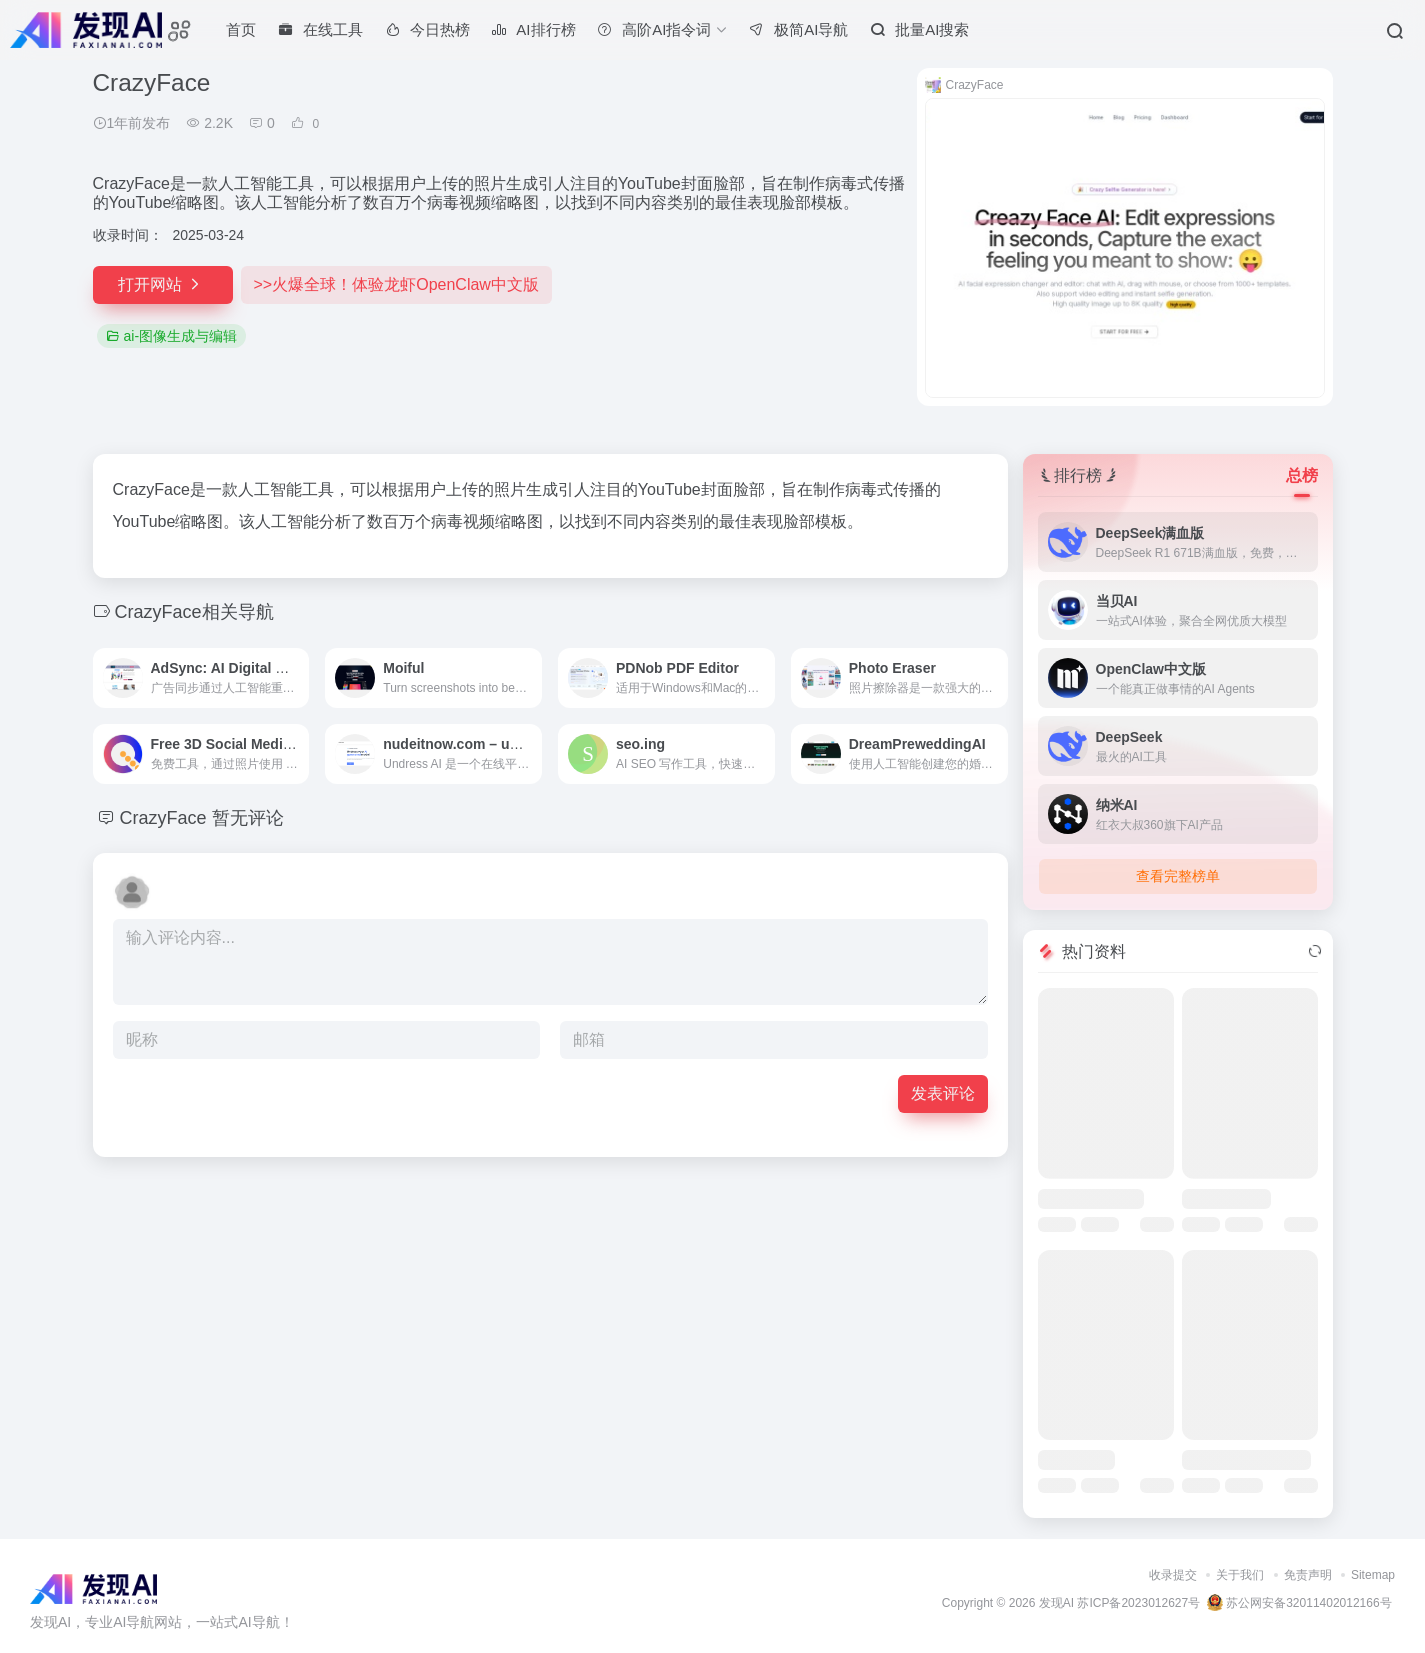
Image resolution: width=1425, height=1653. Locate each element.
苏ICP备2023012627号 (1138, 1603)
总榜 (1302, 475)
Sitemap (1373, 1575)
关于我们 (1240, 1575)
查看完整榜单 (1178, 876)
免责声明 (1308, 1575)
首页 (241, 29)
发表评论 (943, 1093)
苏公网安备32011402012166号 (1299, 1603)
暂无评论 (248, 818)
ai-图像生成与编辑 (172, 336)
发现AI (1056, 1603)
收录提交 (1173, 1575)
